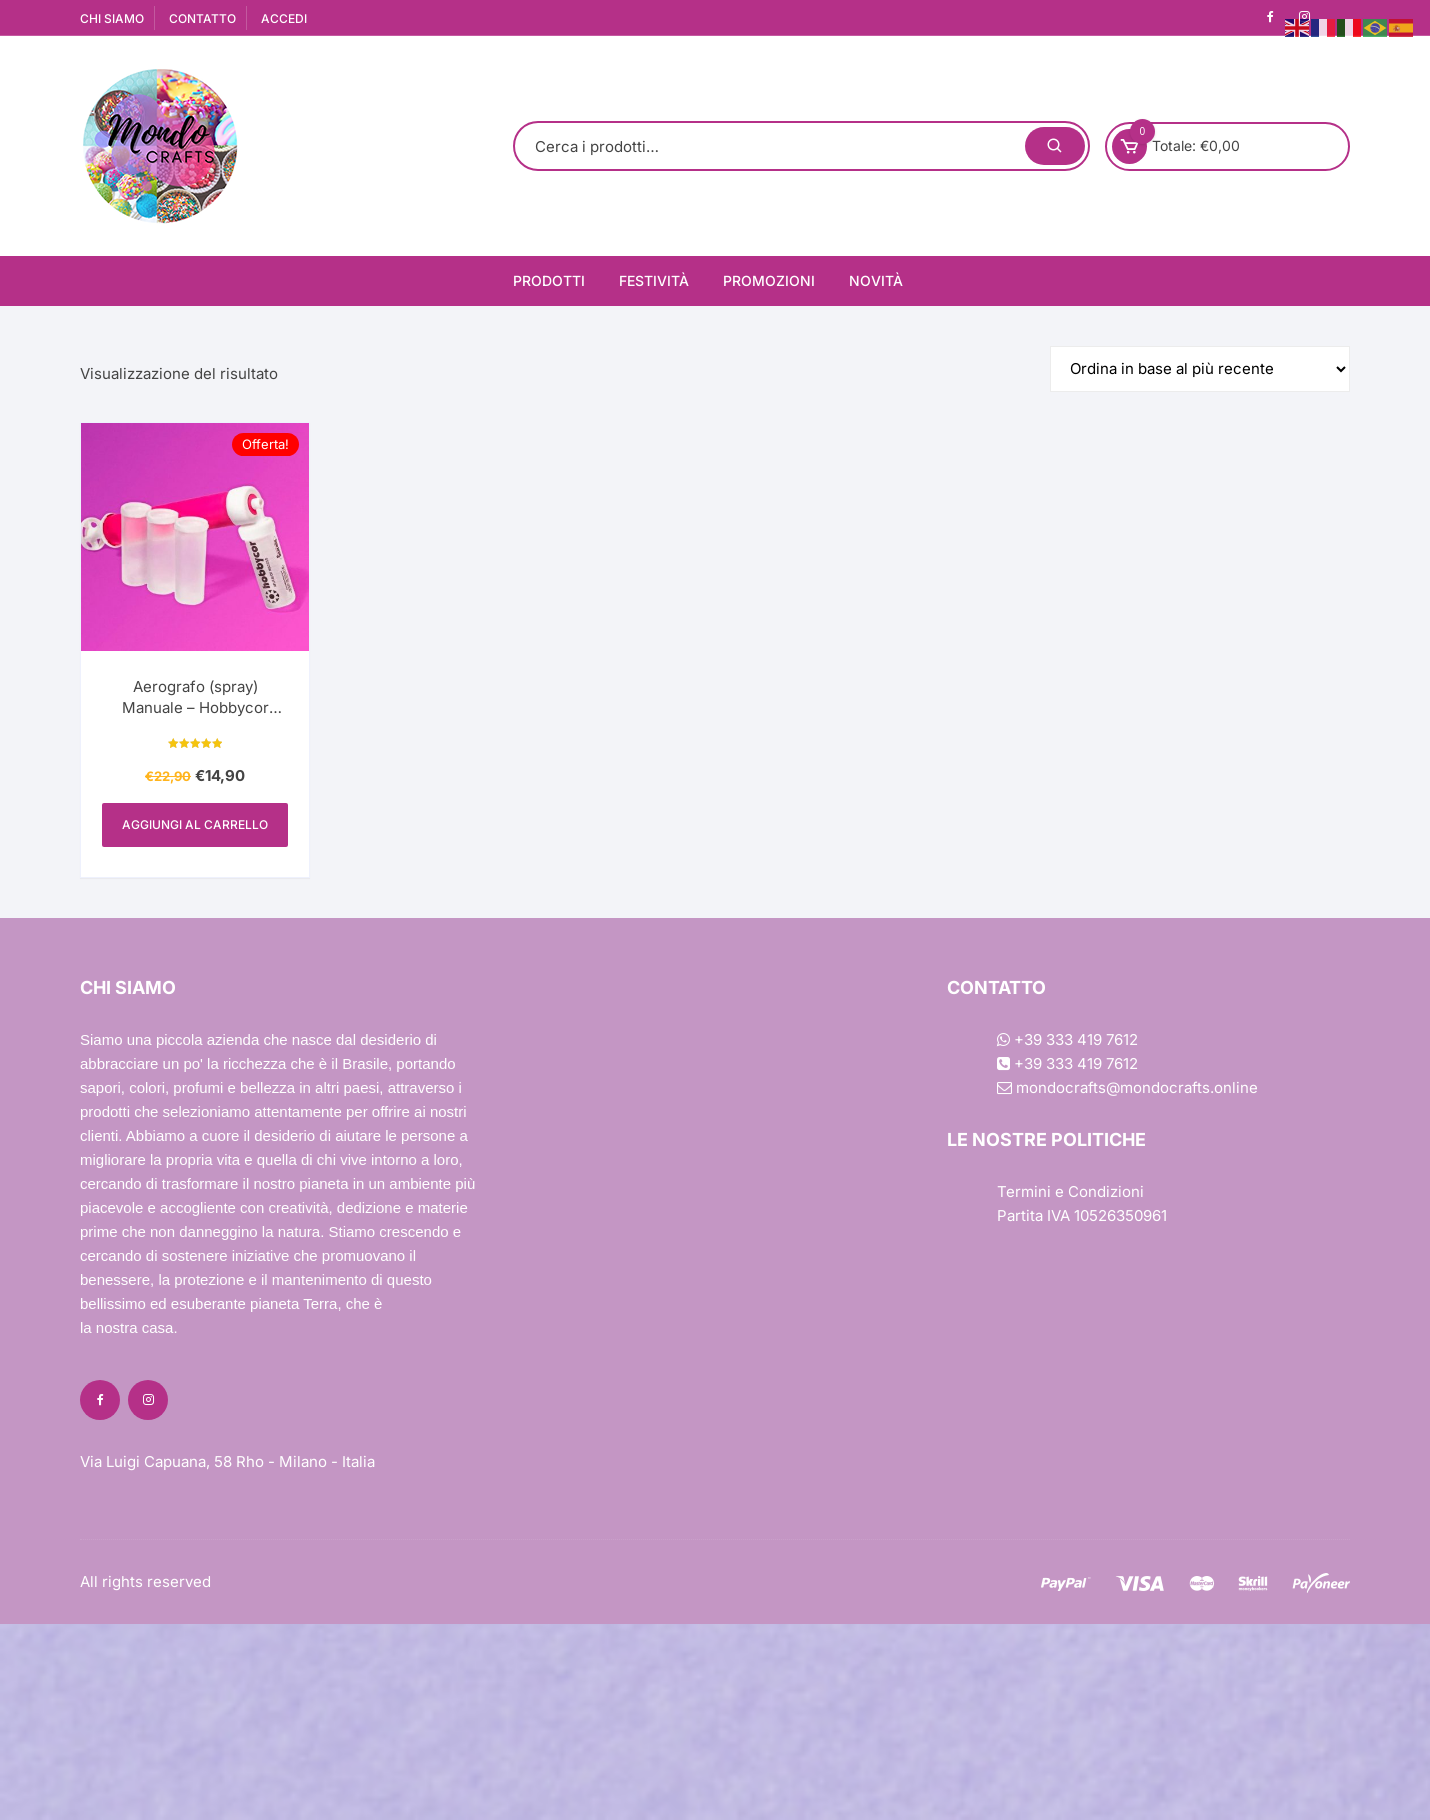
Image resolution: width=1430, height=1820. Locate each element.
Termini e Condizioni (1070, 1191)
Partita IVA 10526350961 (1082, 1215)
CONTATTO (202, 18)
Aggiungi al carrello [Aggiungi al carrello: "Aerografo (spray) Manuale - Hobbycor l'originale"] (195, 824)
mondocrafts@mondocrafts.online (1127, 1087)
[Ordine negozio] (1200, 369)
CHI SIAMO (112, 18)
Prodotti (549, 280)
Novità (876, 280)
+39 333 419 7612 (1067, 1039)
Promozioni (769, 280)
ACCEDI (284, 18)
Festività (654, 280)
